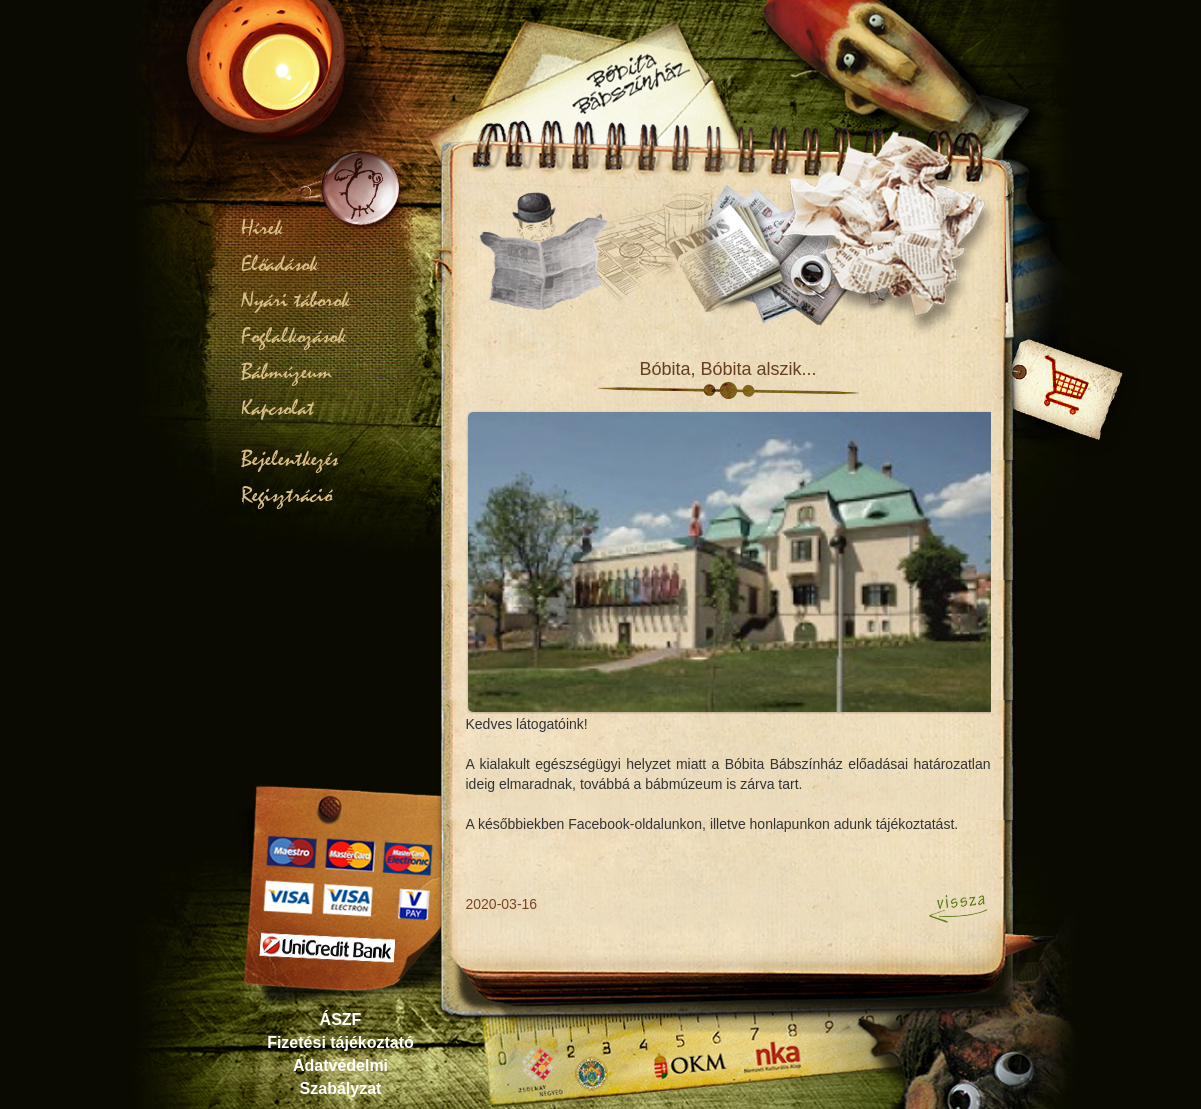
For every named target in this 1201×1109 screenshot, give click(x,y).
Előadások (279, 264)
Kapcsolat (277, 408)
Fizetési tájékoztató (340, 1042)
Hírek (262, 228)
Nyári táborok (295, 300)
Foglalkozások (293, 336)
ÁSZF (341, 1019)
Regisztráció (286, 495)
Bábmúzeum (286, 372)
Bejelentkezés (289, 459)
